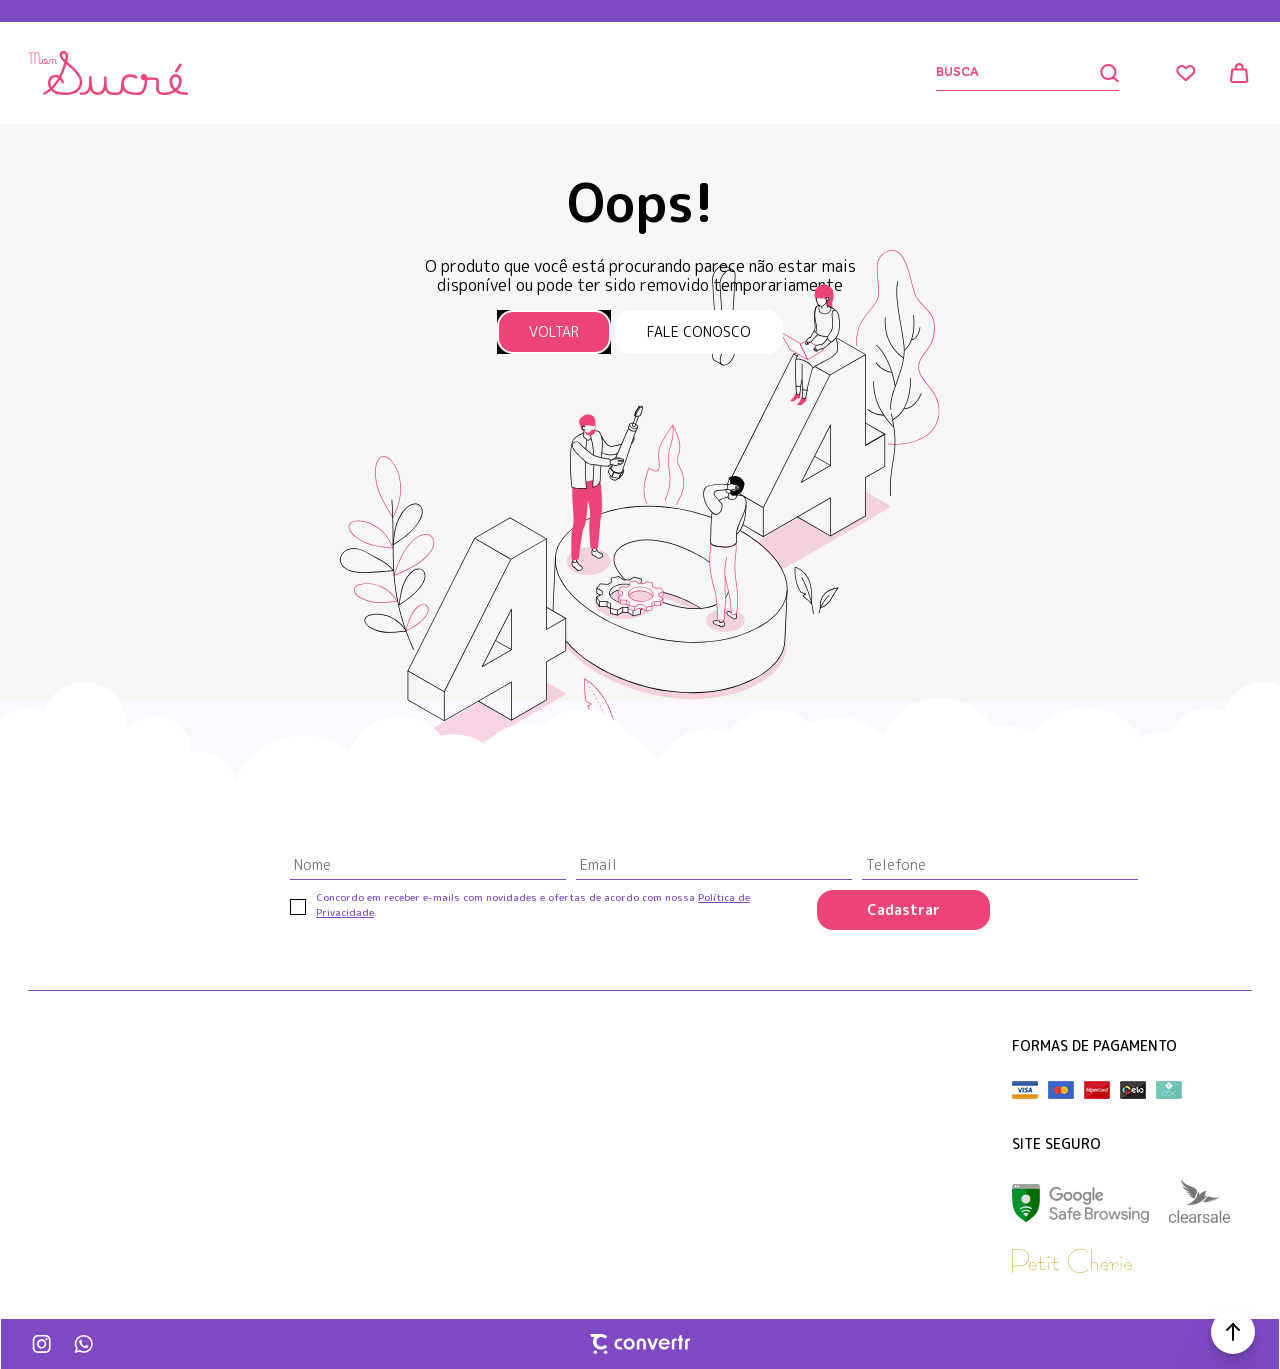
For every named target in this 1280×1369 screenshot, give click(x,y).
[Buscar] (1027, 73)
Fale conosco (699, 331)
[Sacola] (1240, 73)
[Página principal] (108, 73)
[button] (1233, 1332)
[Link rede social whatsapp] (83, 1344)
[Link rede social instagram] (43, 1344)
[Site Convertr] (640, 1344)
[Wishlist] (1186, 73)
